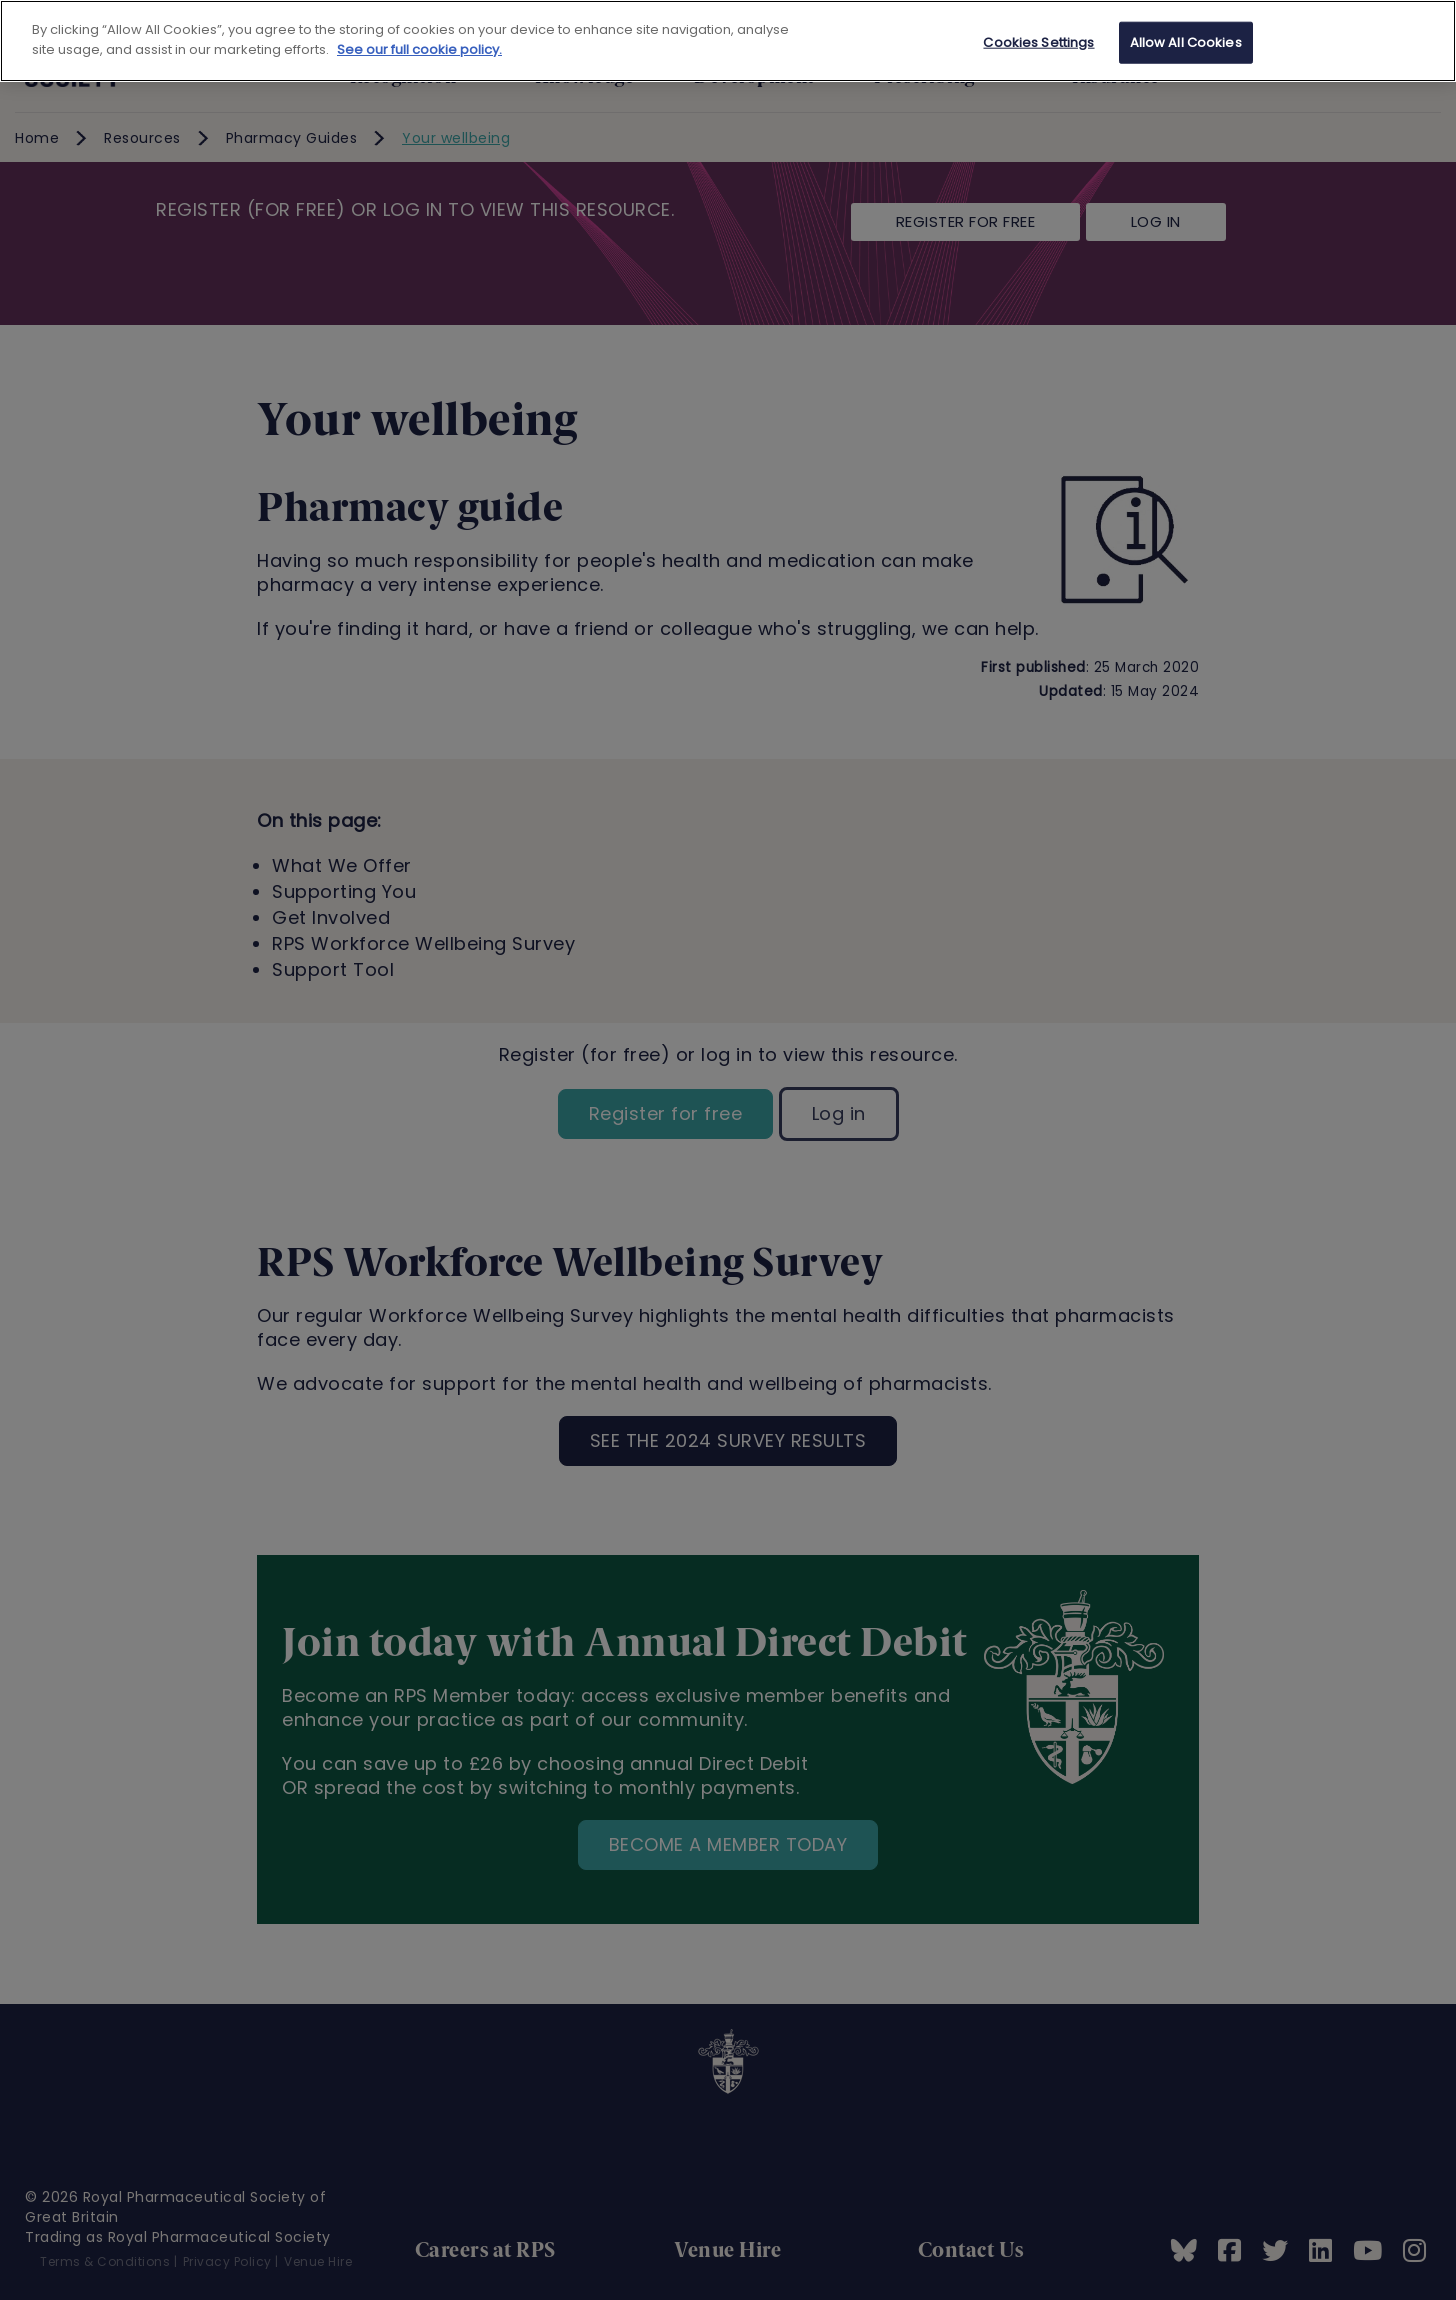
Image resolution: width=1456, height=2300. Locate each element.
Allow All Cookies (1186, 42)
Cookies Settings (1038, 42)
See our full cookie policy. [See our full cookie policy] (419, 49)
